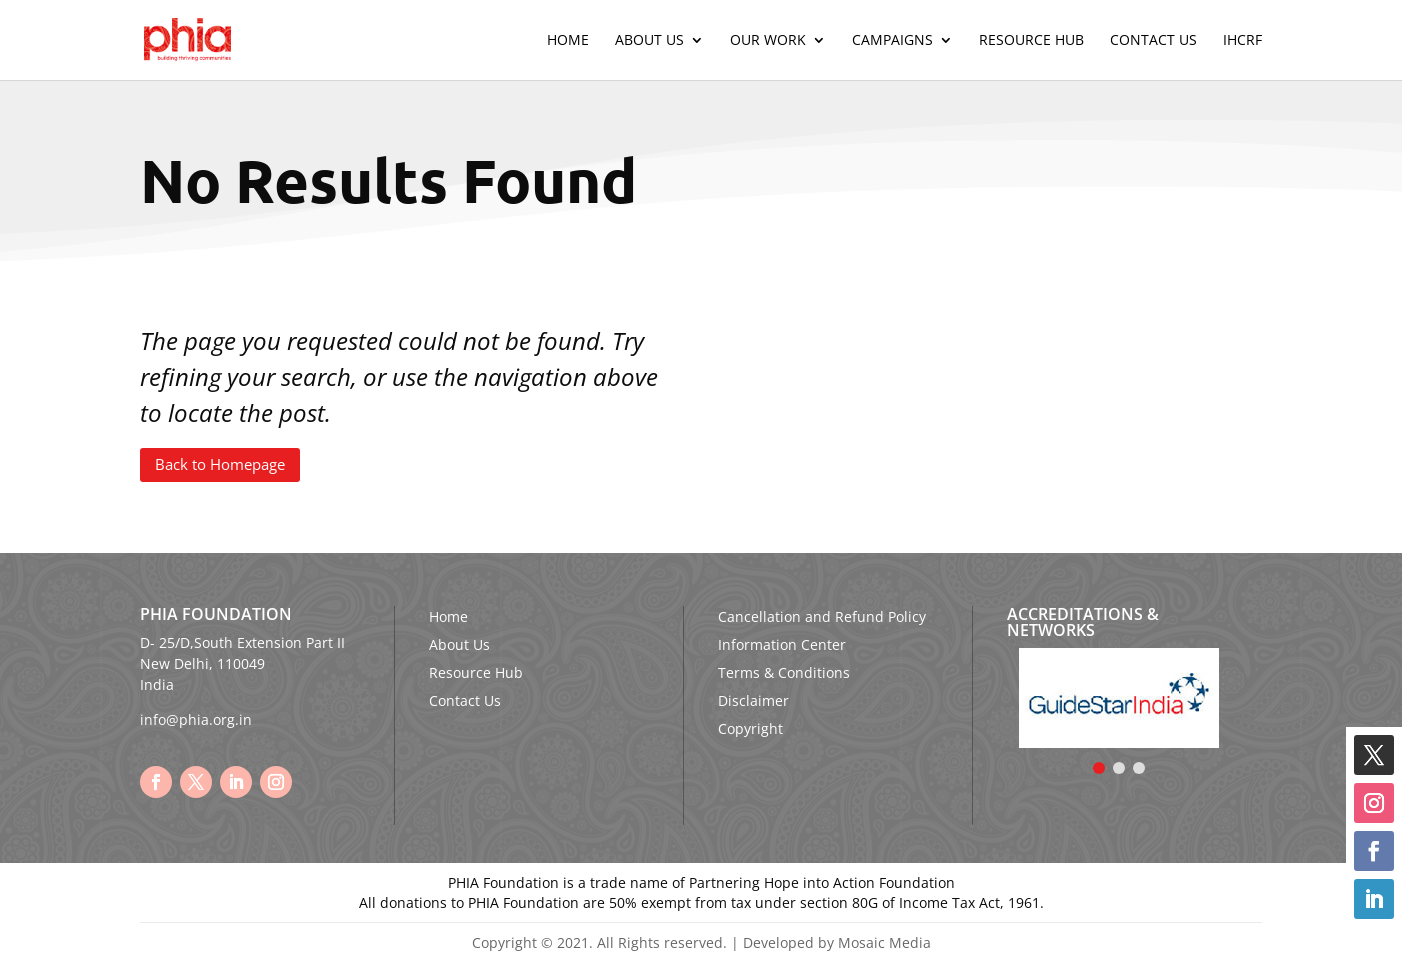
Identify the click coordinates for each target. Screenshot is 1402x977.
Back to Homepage (220, 464)
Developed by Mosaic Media (837, 942)
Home (568, 41)
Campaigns (892, 41)
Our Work (768, 41)
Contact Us (1153, 41)
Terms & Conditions (784, 672)
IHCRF (1242, 41)
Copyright (750, 728)
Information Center (782, 644)
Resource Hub (1031, 41)
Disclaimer (753, 700)
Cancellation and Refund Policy (822, 616)
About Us (649, 41)
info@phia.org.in (196, 719)
